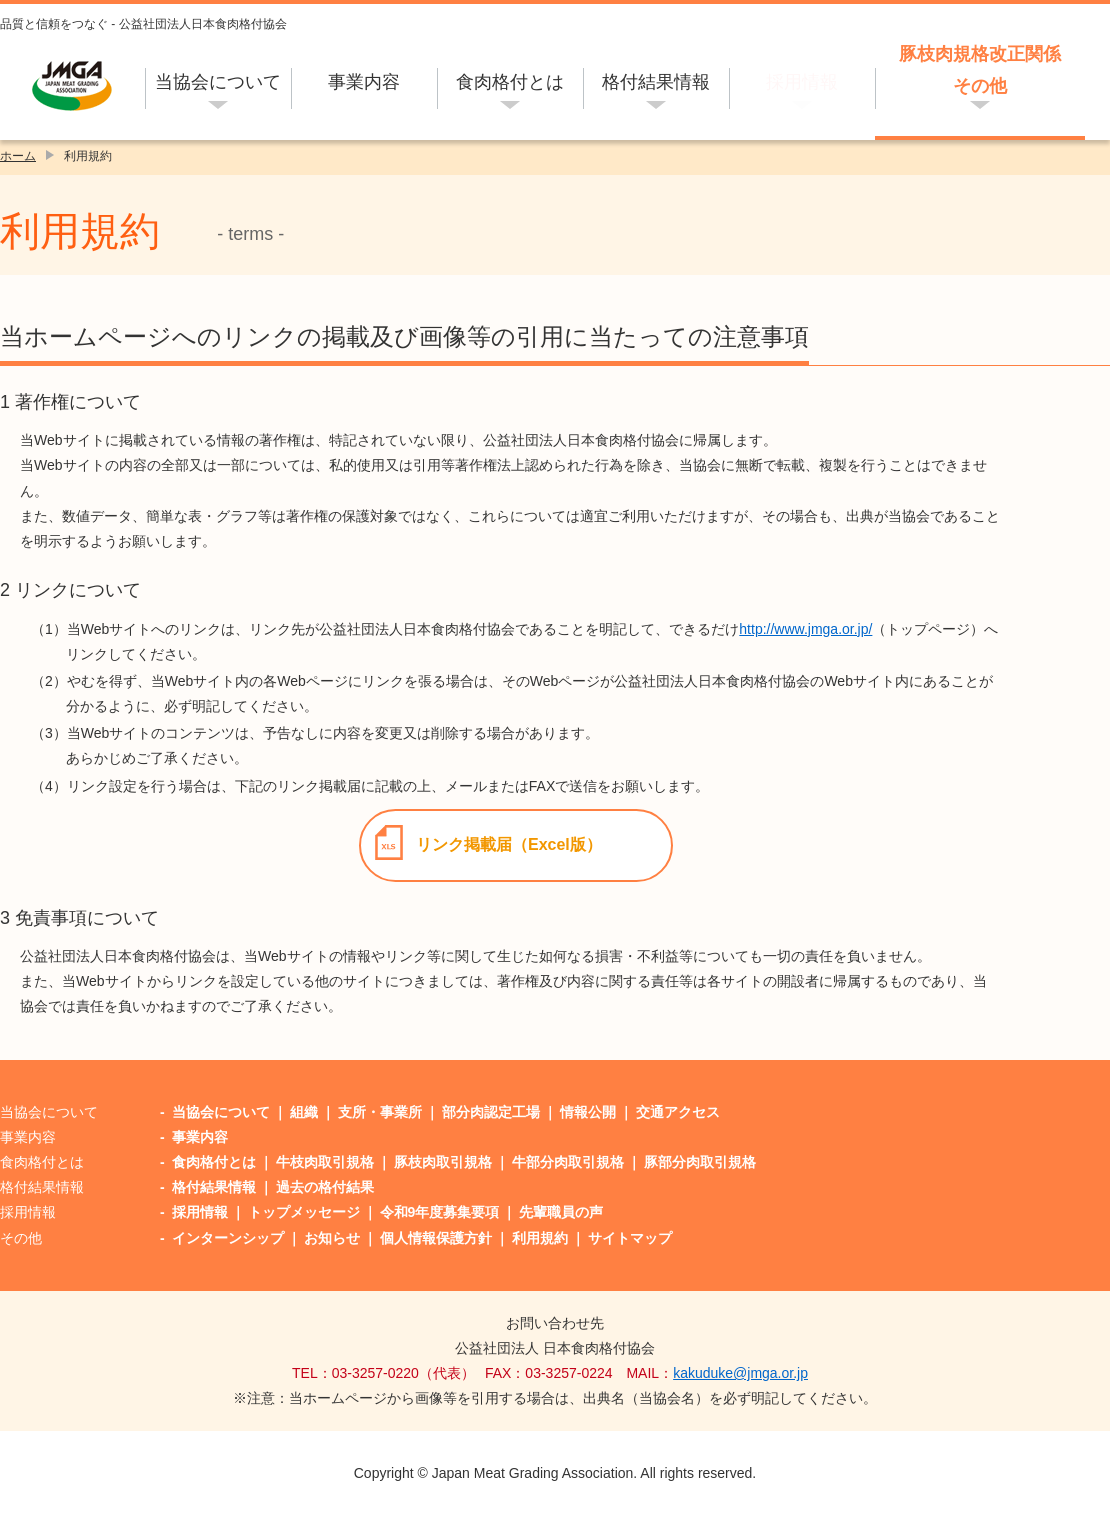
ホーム (18, 156)
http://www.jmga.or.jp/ (805, 629)
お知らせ (332, 1238)
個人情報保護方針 (436, 1238)
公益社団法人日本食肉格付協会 (72, 86)
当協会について (218, 82)
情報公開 (588, 1112)
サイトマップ (630, 1238)
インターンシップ (228, 1238)
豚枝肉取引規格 (443, 1162)
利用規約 (540, 1238)
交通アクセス (678, 1112)
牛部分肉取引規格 (568, 1162)
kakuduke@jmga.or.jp (740, 1373)
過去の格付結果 (325, 1187)
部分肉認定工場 (491, 1112)
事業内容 (364, 82)
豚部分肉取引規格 (700, 1162)
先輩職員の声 (561, 1212)
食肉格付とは (510, 82)
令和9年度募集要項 (440, 1212)
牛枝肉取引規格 (325, 1162)
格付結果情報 (656, 82)
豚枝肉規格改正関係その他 (980, 70)
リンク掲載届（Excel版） (509, 844)
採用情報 (802, 82)
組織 (304, 1112)
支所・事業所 (380, 1112)
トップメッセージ (304, 1212)
